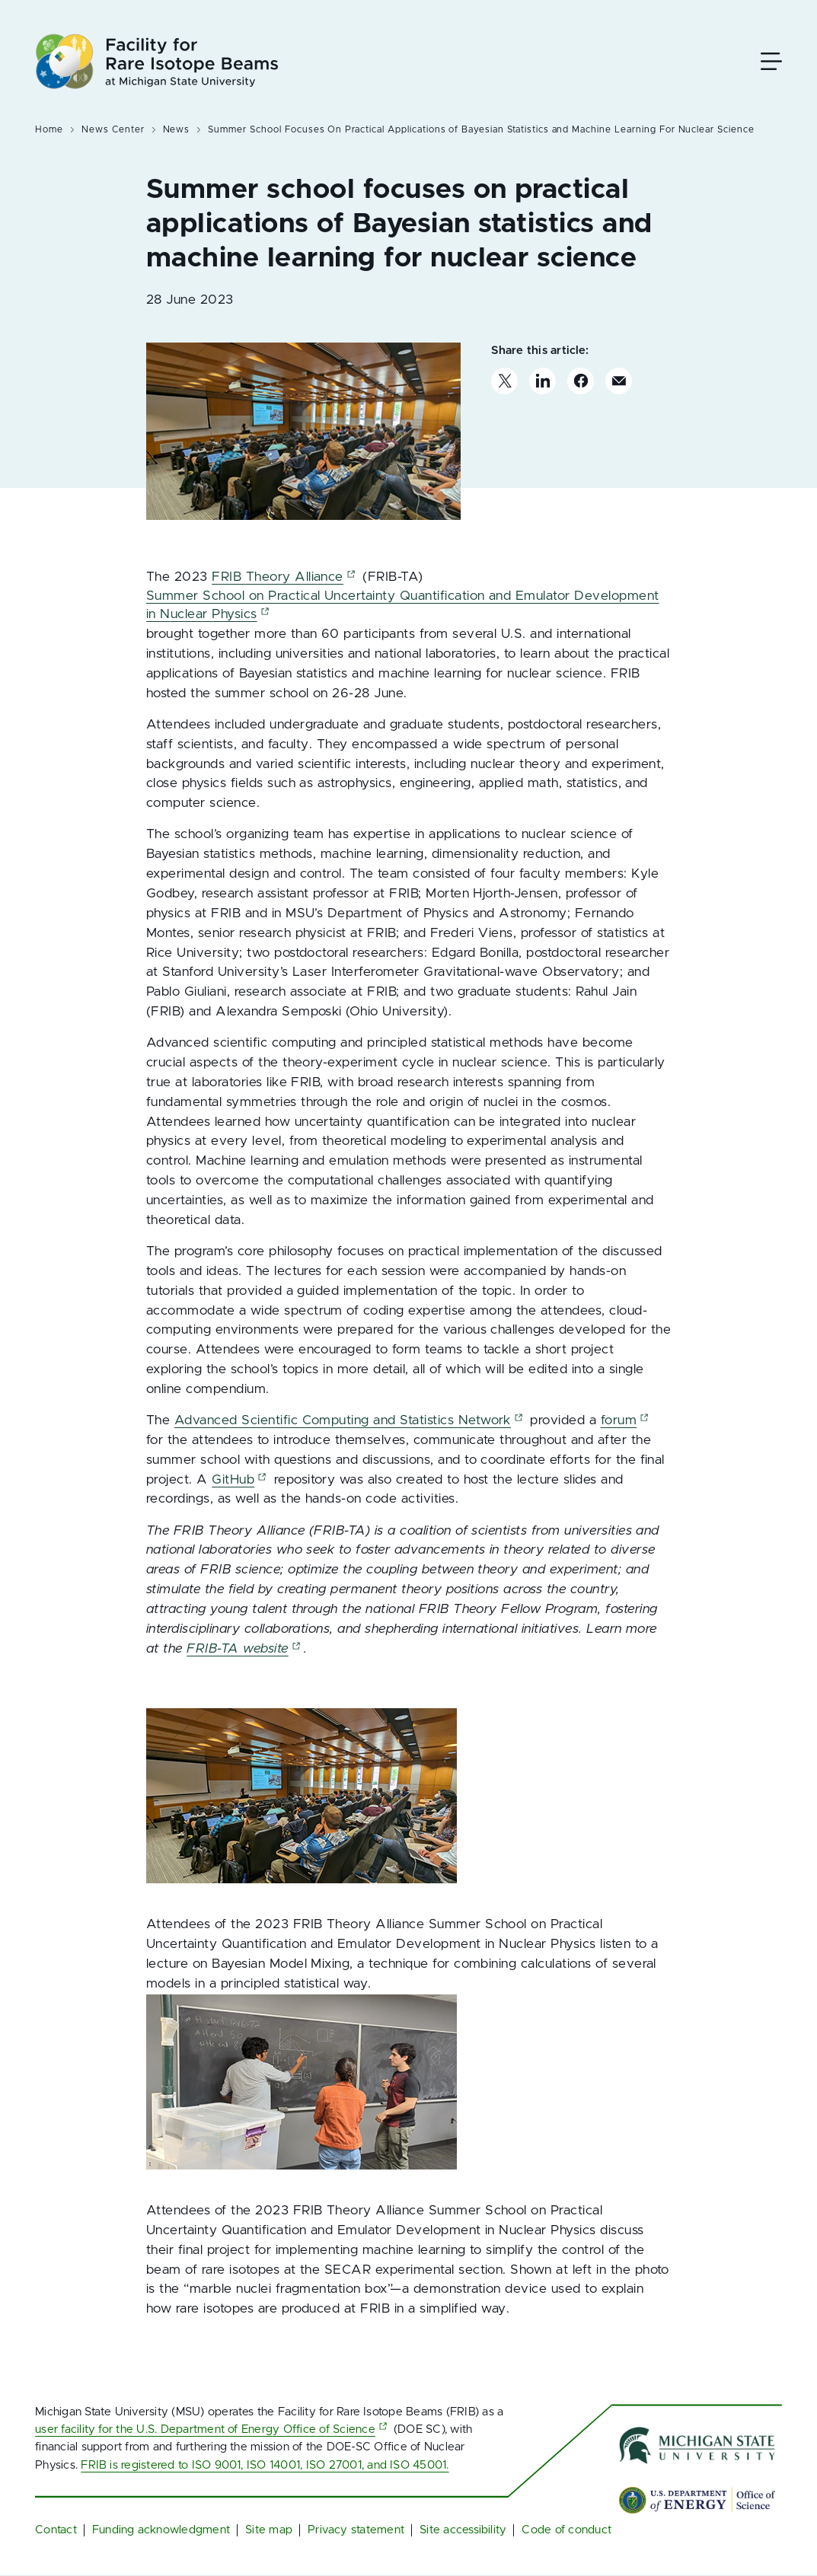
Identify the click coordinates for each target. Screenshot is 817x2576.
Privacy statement (356, 2530)
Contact (56, 2530)
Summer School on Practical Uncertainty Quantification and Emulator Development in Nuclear (402, 605)
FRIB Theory (285, 577)
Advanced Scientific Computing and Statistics (350, 1420)
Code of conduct (566, 2530)
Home (49, 129)
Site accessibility (463, 2530)
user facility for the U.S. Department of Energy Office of (213, 2429)
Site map (268, 2530)
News (176, 129)
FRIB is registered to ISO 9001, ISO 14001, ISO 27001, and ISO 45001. (264, 2465)
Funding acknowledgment (161, 2530)
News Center (113, 129)
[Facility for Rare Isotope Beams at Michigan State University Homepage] (157, 61)
